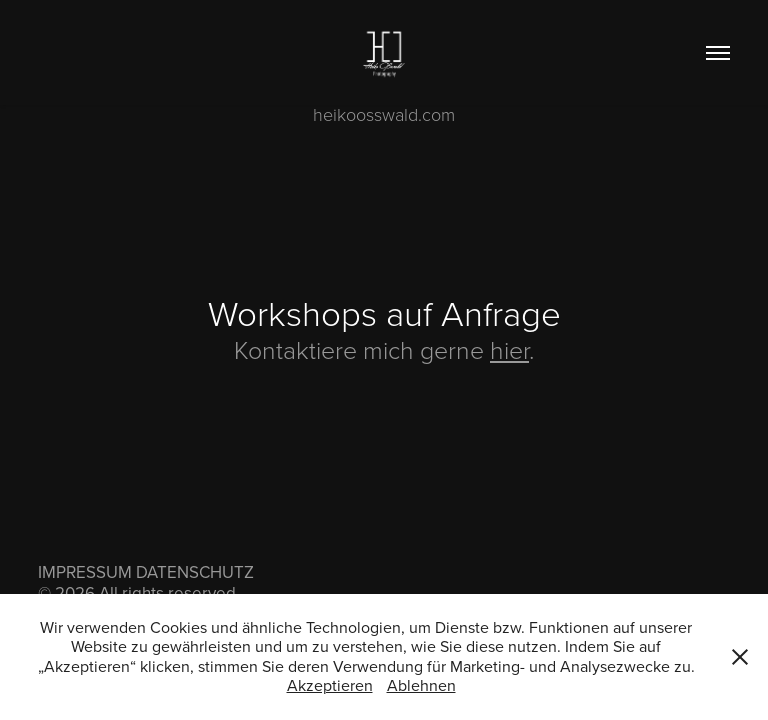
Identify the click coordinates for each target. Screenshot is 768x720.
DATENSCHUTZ (195, 572)
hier (509, 349)
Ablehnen (421, 685)
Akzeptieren (330, 685)
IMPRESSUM (85, 572)
